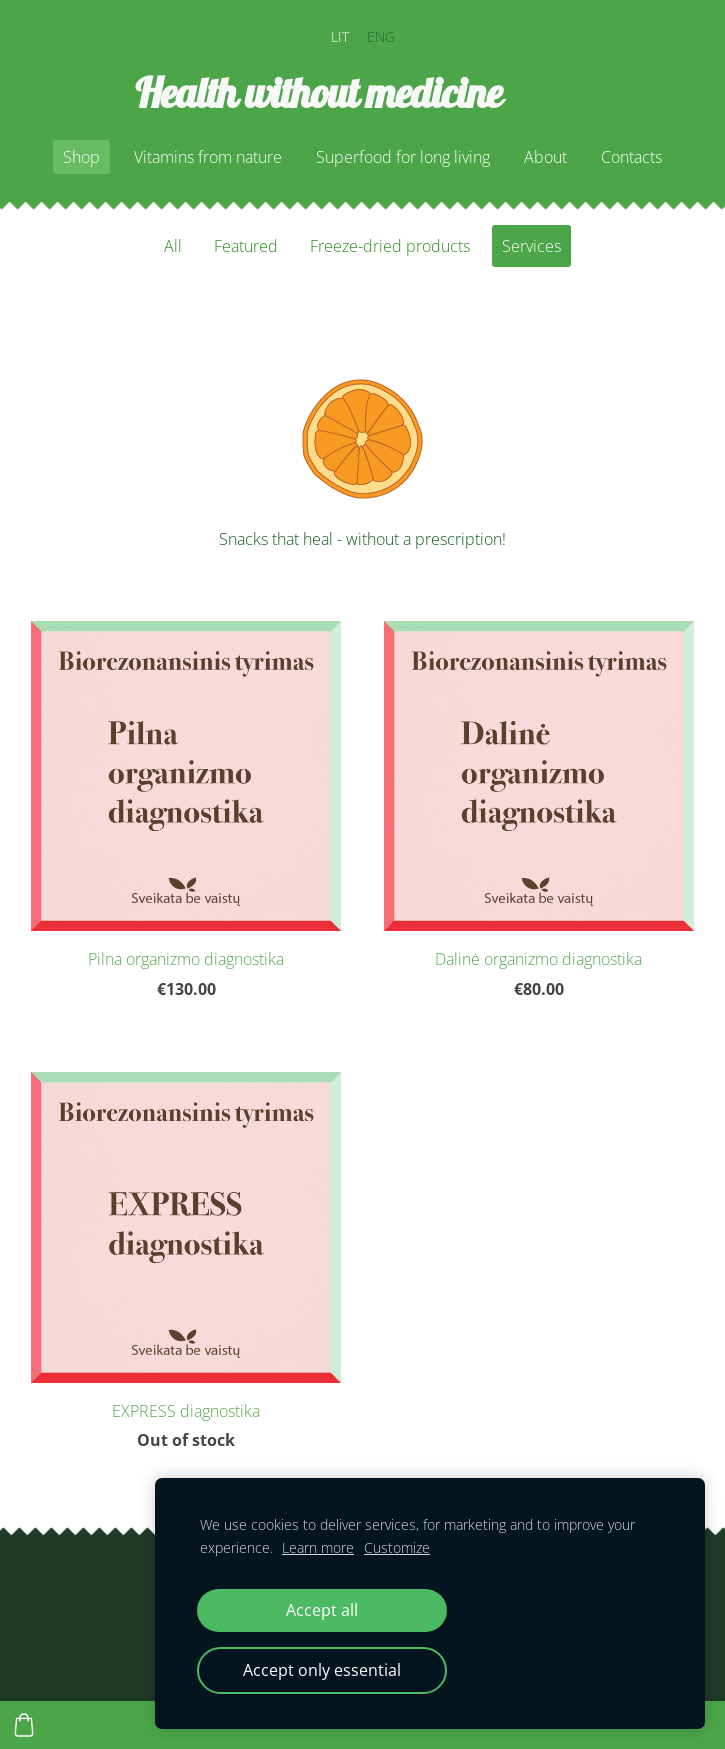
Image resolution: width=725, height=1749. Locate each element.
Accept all (322, 1610)
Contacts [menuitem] (631, 157)
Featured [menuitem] (246, 246)
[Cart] (24, 1725)
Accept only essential (322, 1670)
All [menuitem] (173, 246)
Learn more (318, 1547)
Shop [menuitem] (81, 157)
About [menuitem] (545, 157)
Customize (397, 1547)
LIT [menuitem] (340, 36)
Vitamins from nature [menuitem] (208, 157)
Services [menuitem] (531, 246)
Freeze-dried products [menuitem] (390, 246)
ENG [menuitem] (381, 36)
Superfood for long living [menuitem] (403, 157)
